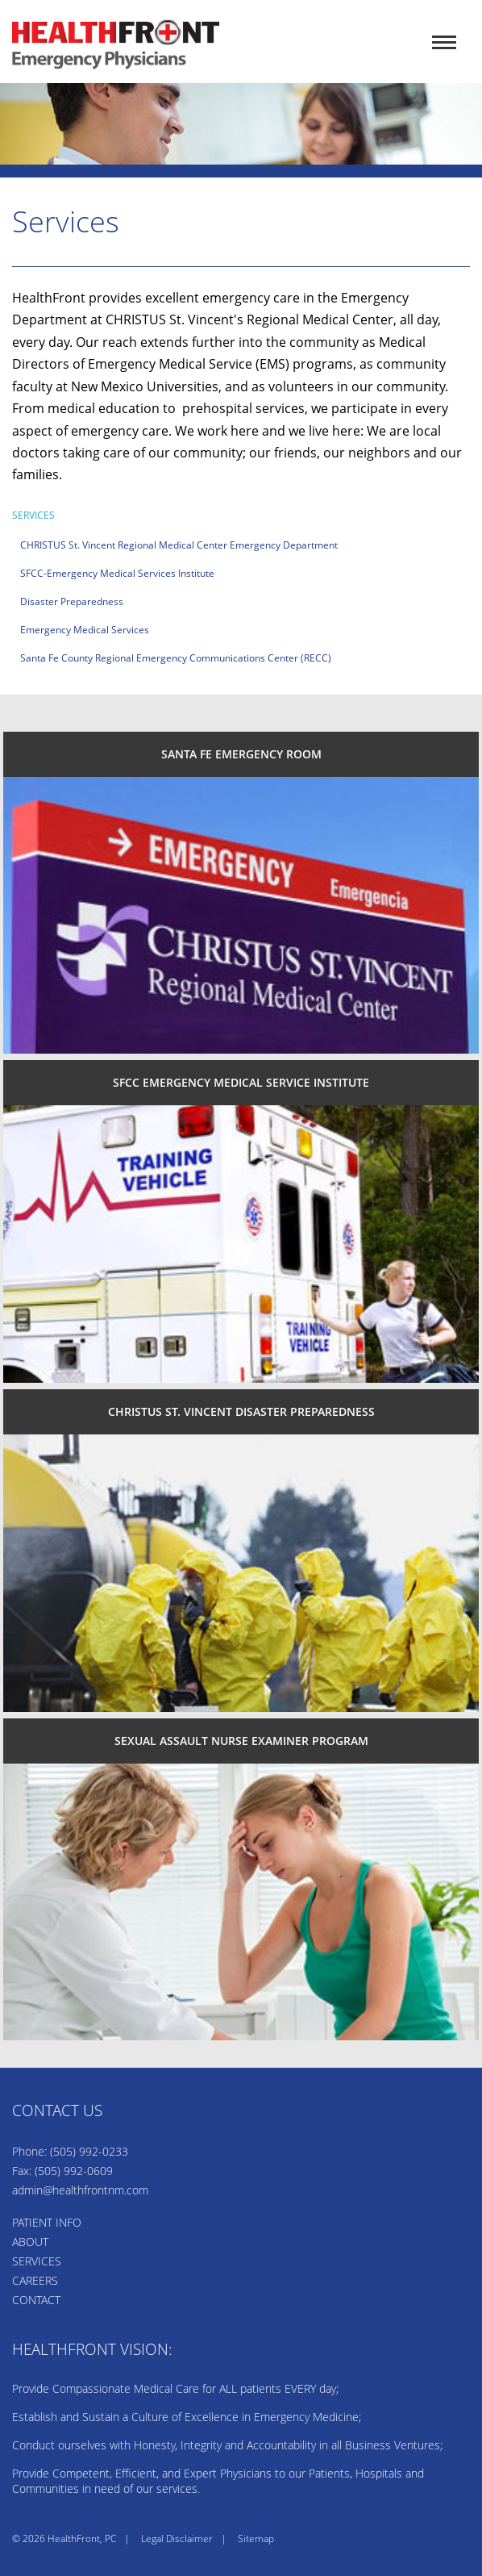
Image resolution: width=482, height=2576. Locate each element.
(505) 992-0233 (89, 2151)
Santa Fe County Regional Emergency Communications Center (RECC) (175, 658)
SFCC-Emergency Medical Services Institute (117, 573)
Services (33, 515)
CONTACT (36, 2299)
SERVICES (36, 2261)
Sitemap (256, 2538)
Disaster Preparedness (71, 601)
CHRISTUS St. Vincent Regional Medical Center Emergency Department (179, 545)
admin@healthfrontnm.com (80, 2190)
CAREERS (35, 2280)
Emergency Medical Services (84, 630)
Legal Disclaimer (177, 2538)
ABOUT (30, 2241)
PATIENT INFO (46, 2222)
